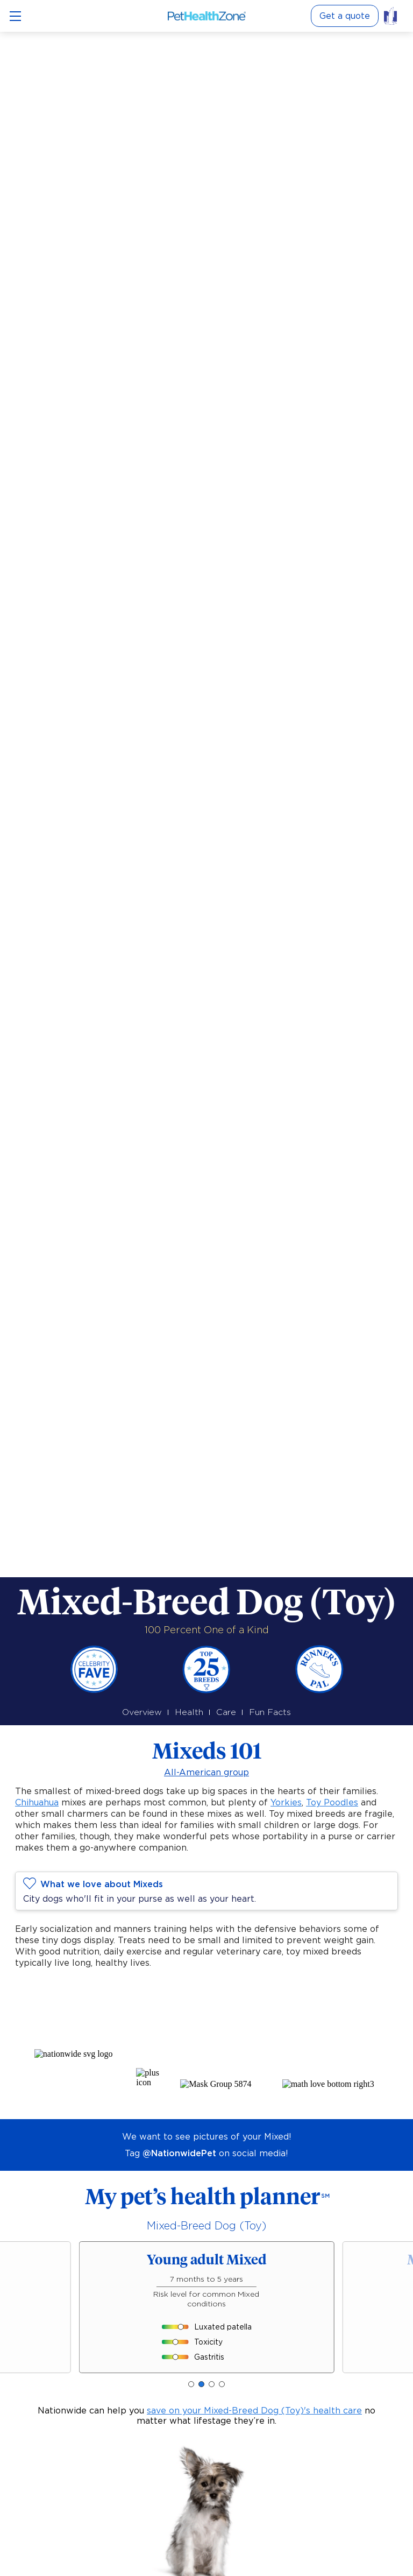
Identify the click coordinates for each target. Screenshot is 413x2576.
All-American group (206, 1704)
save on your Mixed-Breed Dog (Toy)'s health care (254, 2232)
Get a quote (344, 15)
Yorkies (286, 1734)
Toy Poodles (332, 1734)
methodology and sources (231, 2517)
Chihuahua (37, 1734)
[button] (193, 2492)
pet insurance (94, 2386)
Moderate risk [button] (322, 2407)
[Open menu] (15, 16)
